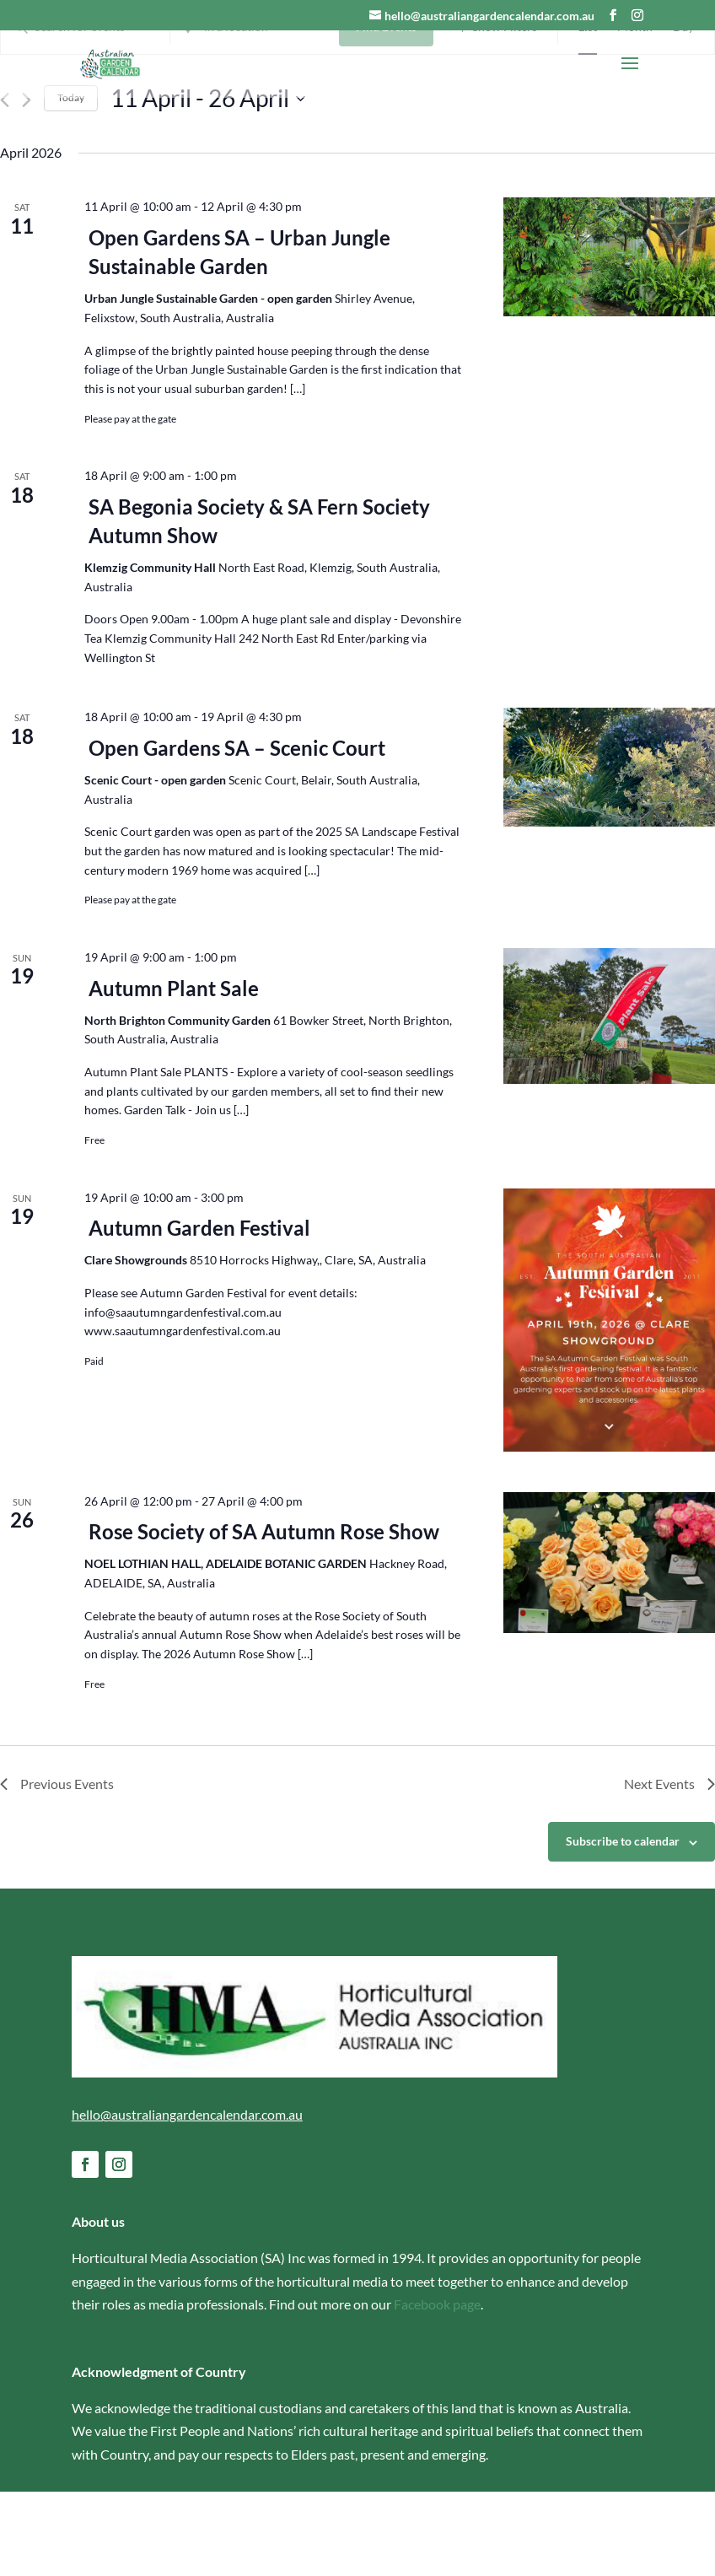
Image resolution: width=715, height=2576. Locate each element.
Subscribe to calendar (623, 1926)
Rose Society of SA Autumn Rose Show (264, 1616)
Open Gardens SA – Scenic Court (237, 832)
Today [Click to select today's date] (70, 182)
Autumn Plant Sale (174, 1072)
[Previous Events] (4, 185)
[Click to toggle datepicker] (207, 183)
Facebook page (437, 2388)
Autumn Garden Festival (199, 1313)
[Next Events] (26, 185)
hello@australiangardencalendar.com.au (187, 2199)
